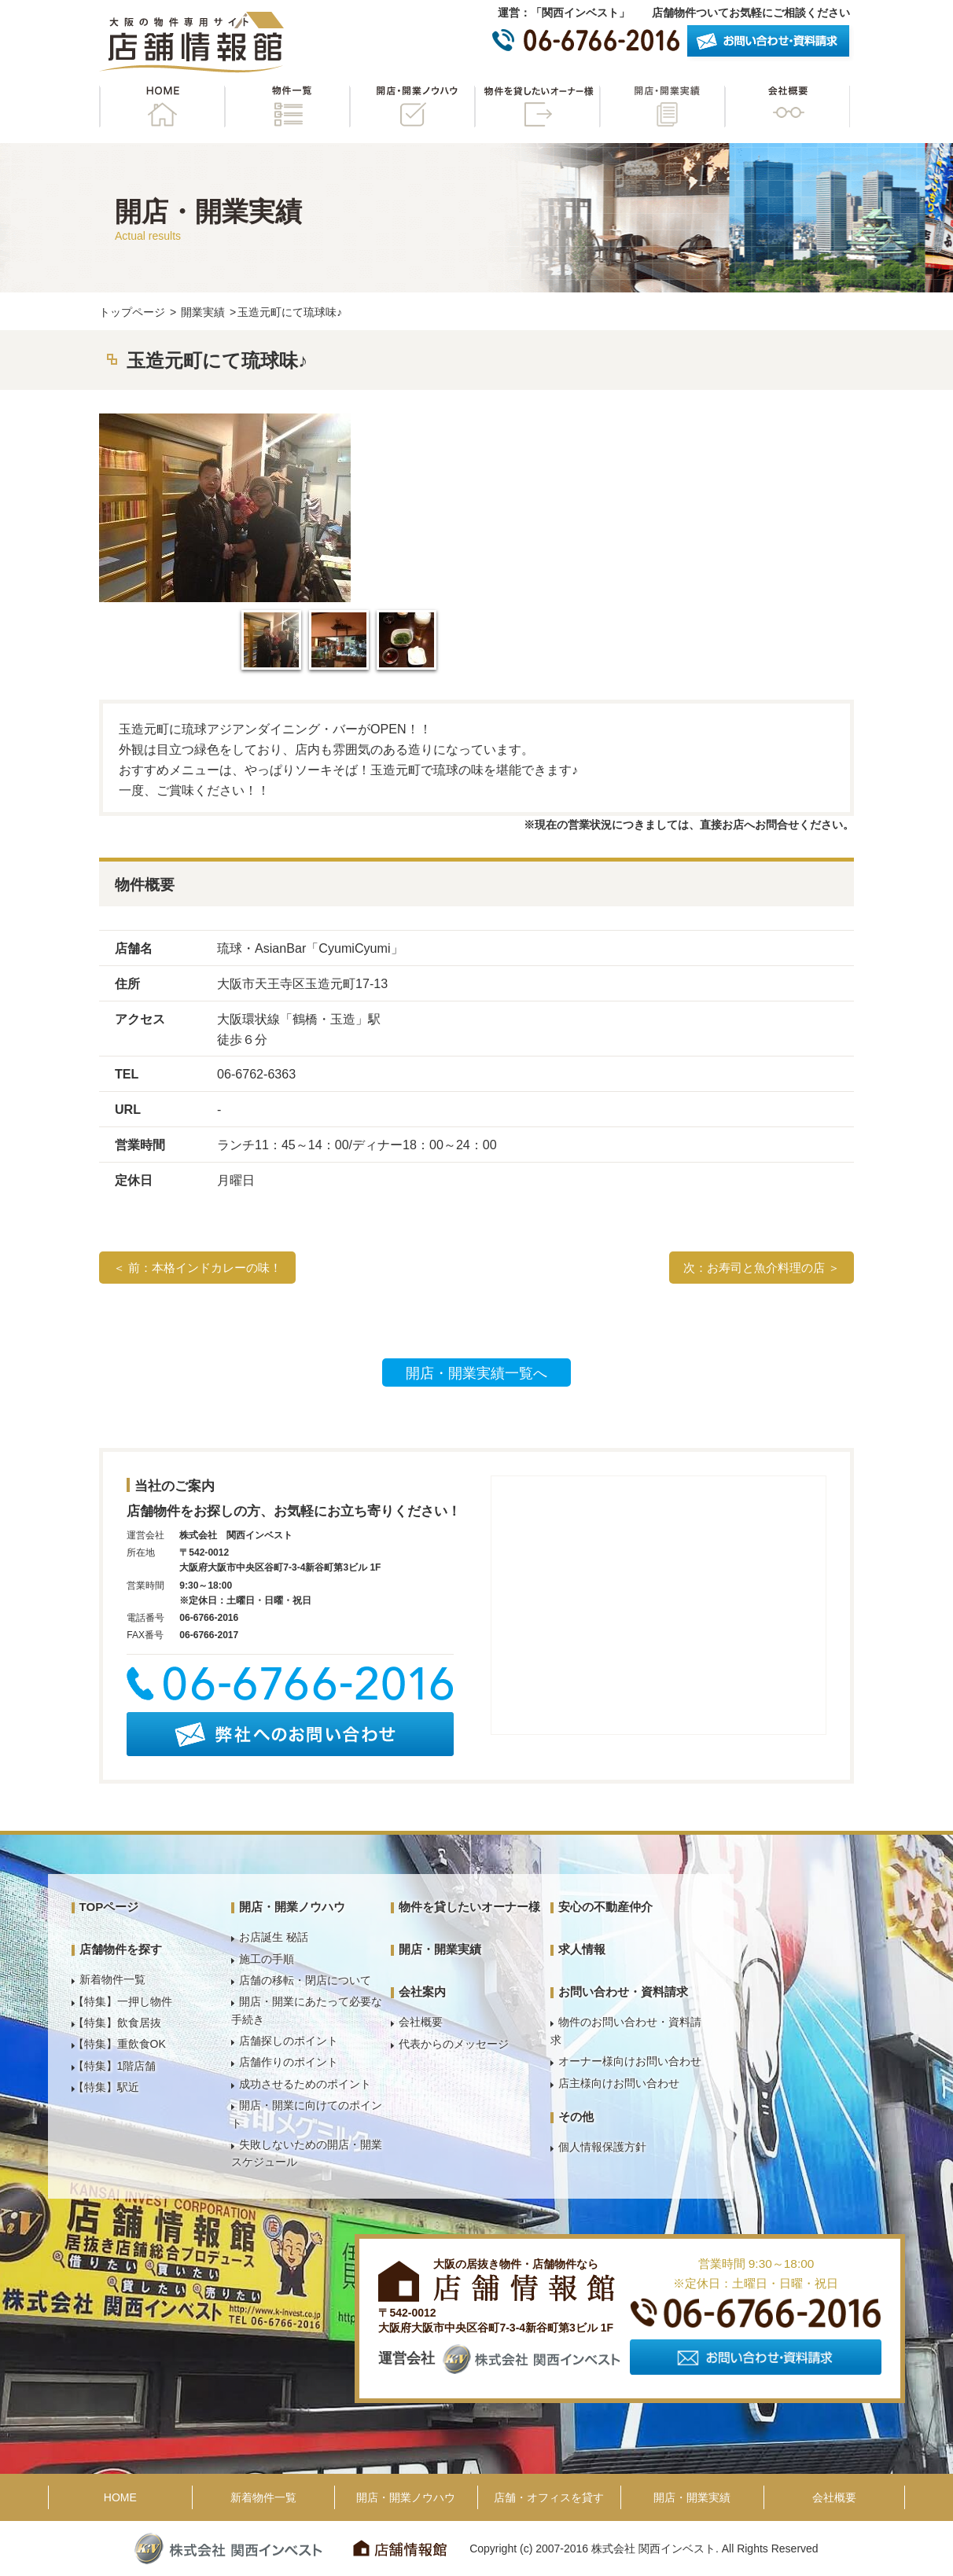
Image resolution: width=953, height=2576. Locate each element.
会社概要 (787, 106)
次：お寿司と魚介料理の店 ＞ (761, 1267)
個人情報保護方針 (602, 2147)
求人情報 (581, 1949)
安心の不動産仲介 (605, 1906)
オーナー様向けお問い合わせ (629, 2061)
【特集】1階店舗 (114, 2066)
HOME (162, 106)
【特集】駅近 (106, 2087)
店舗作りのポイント (288, 2062)
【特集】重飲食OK (119, 2044)
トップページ (132, 312)
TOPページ (109, 1906)
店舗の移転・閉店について (305, 1980)
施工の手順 (266, 1959)
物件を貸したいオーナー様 (537, 106)
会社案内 (422, 1991)
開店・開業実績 (662, 106)
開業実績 (203, 312)
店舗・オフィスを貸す (549, 2497)
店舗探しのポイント (288, 2040)
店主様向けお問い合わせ (618, 2083)
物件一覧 (287, 106)
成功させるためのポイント (305, 2084)
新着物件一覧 (112, 1979)
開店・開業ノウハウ (412, 106)
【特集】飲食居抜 (117, 2022)
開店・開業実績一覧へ (476, 1373)
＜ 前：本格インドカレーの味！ (197, 1267)
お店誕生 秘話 (273, 1937)
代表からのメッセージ (454, 2044)
